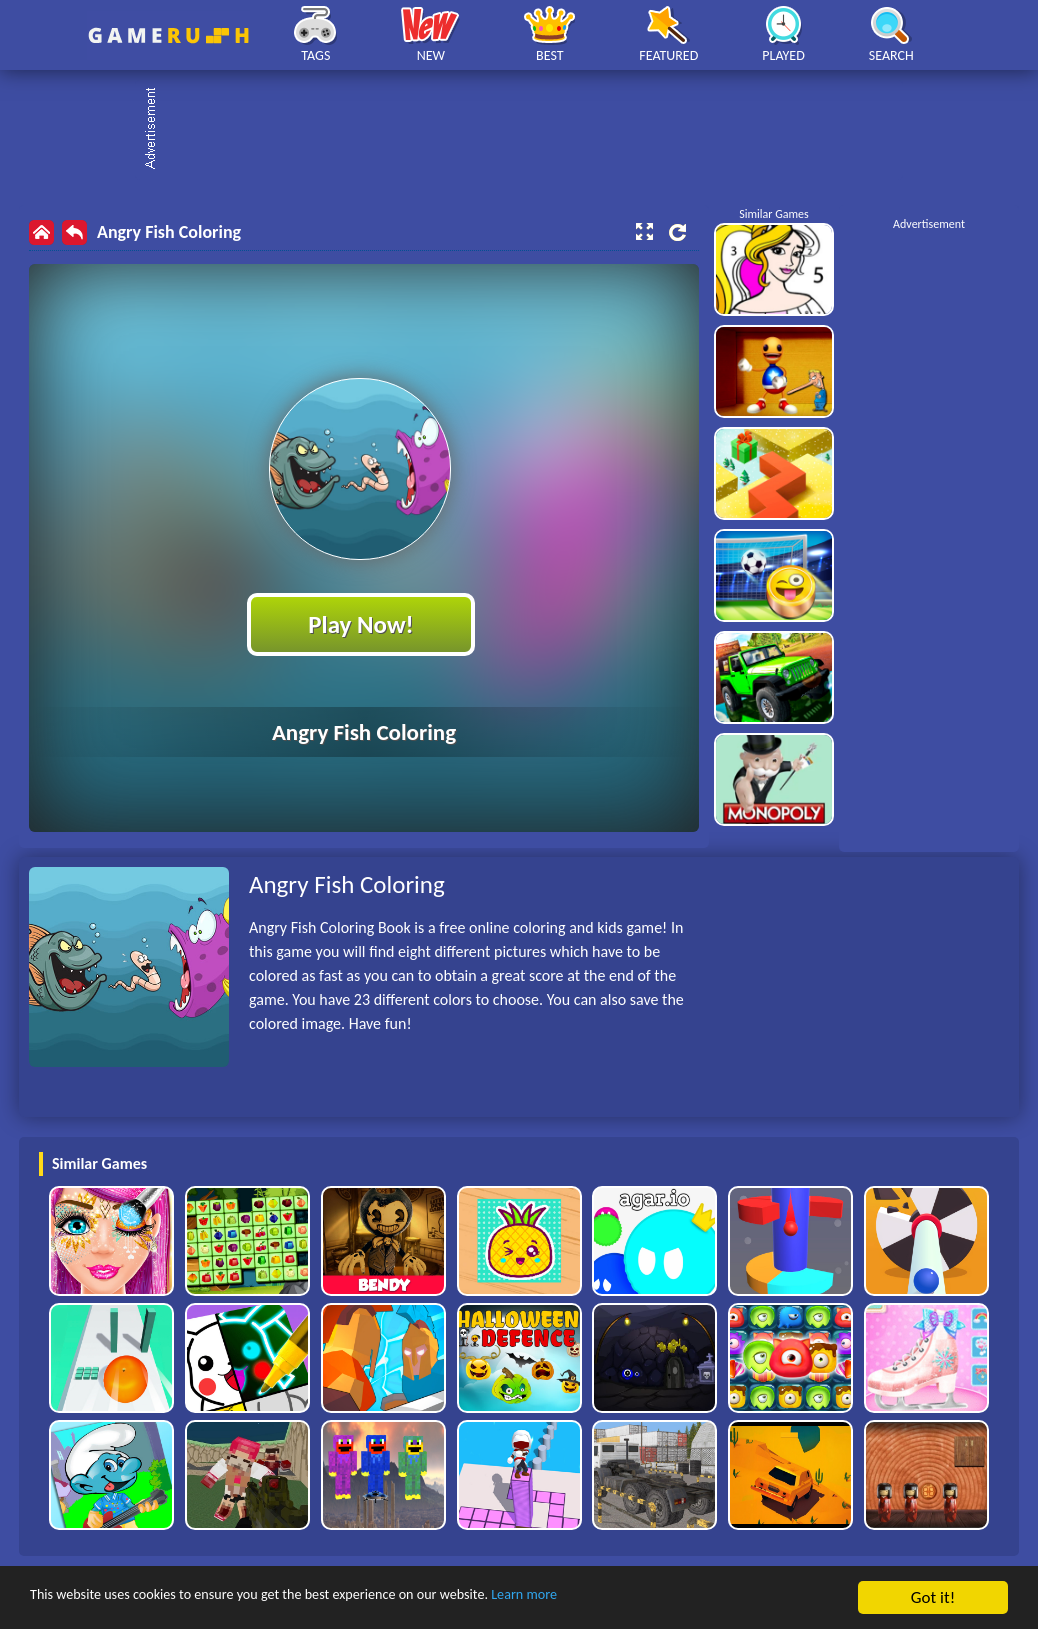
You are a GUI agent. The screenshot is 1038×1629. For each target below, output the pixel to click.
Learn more (624, 1598)
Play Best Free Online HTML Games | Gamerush (168, 35)
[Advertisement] (529, 130)
